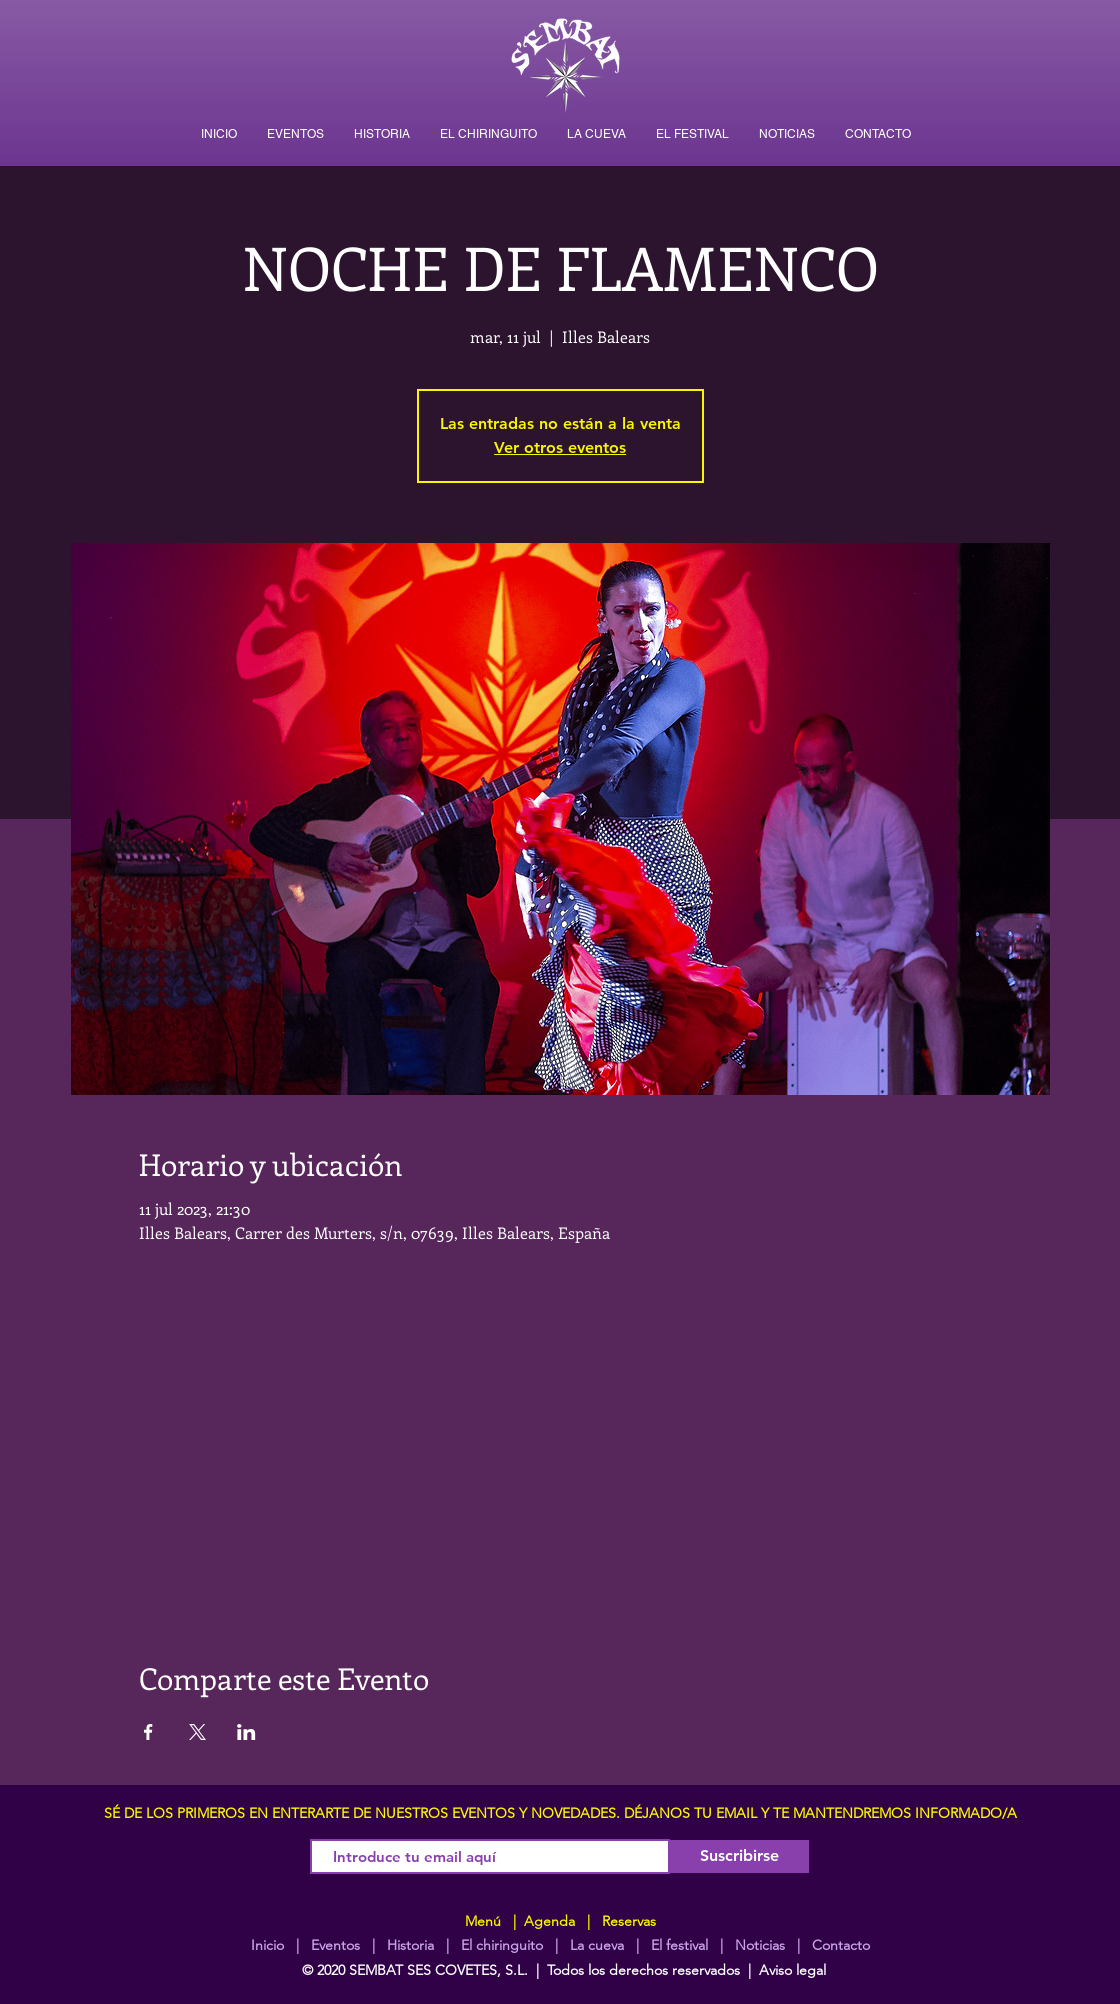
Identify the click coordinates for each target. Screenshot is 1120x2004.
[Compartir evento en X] (197, 1732)
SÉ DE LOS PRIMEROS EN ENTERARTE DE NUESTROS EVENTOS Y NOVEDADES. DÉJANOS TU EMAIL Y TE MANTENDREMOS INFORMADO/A (560, 1813)
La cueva (597, 1945)
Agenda (547, 1921)
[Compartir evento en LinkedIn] (246, 1732)
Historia (408, 1945)
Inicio (267, 1945)
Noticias (760, 1945)
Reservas (629, 1921)
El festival (679, 1945)
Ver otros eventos (560, 447)
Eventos (335, 1945)
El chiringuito (502, 1945)
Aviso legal (792, 1970)
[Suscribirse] (739, 1856)
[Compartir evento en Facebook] (148, 1732)
